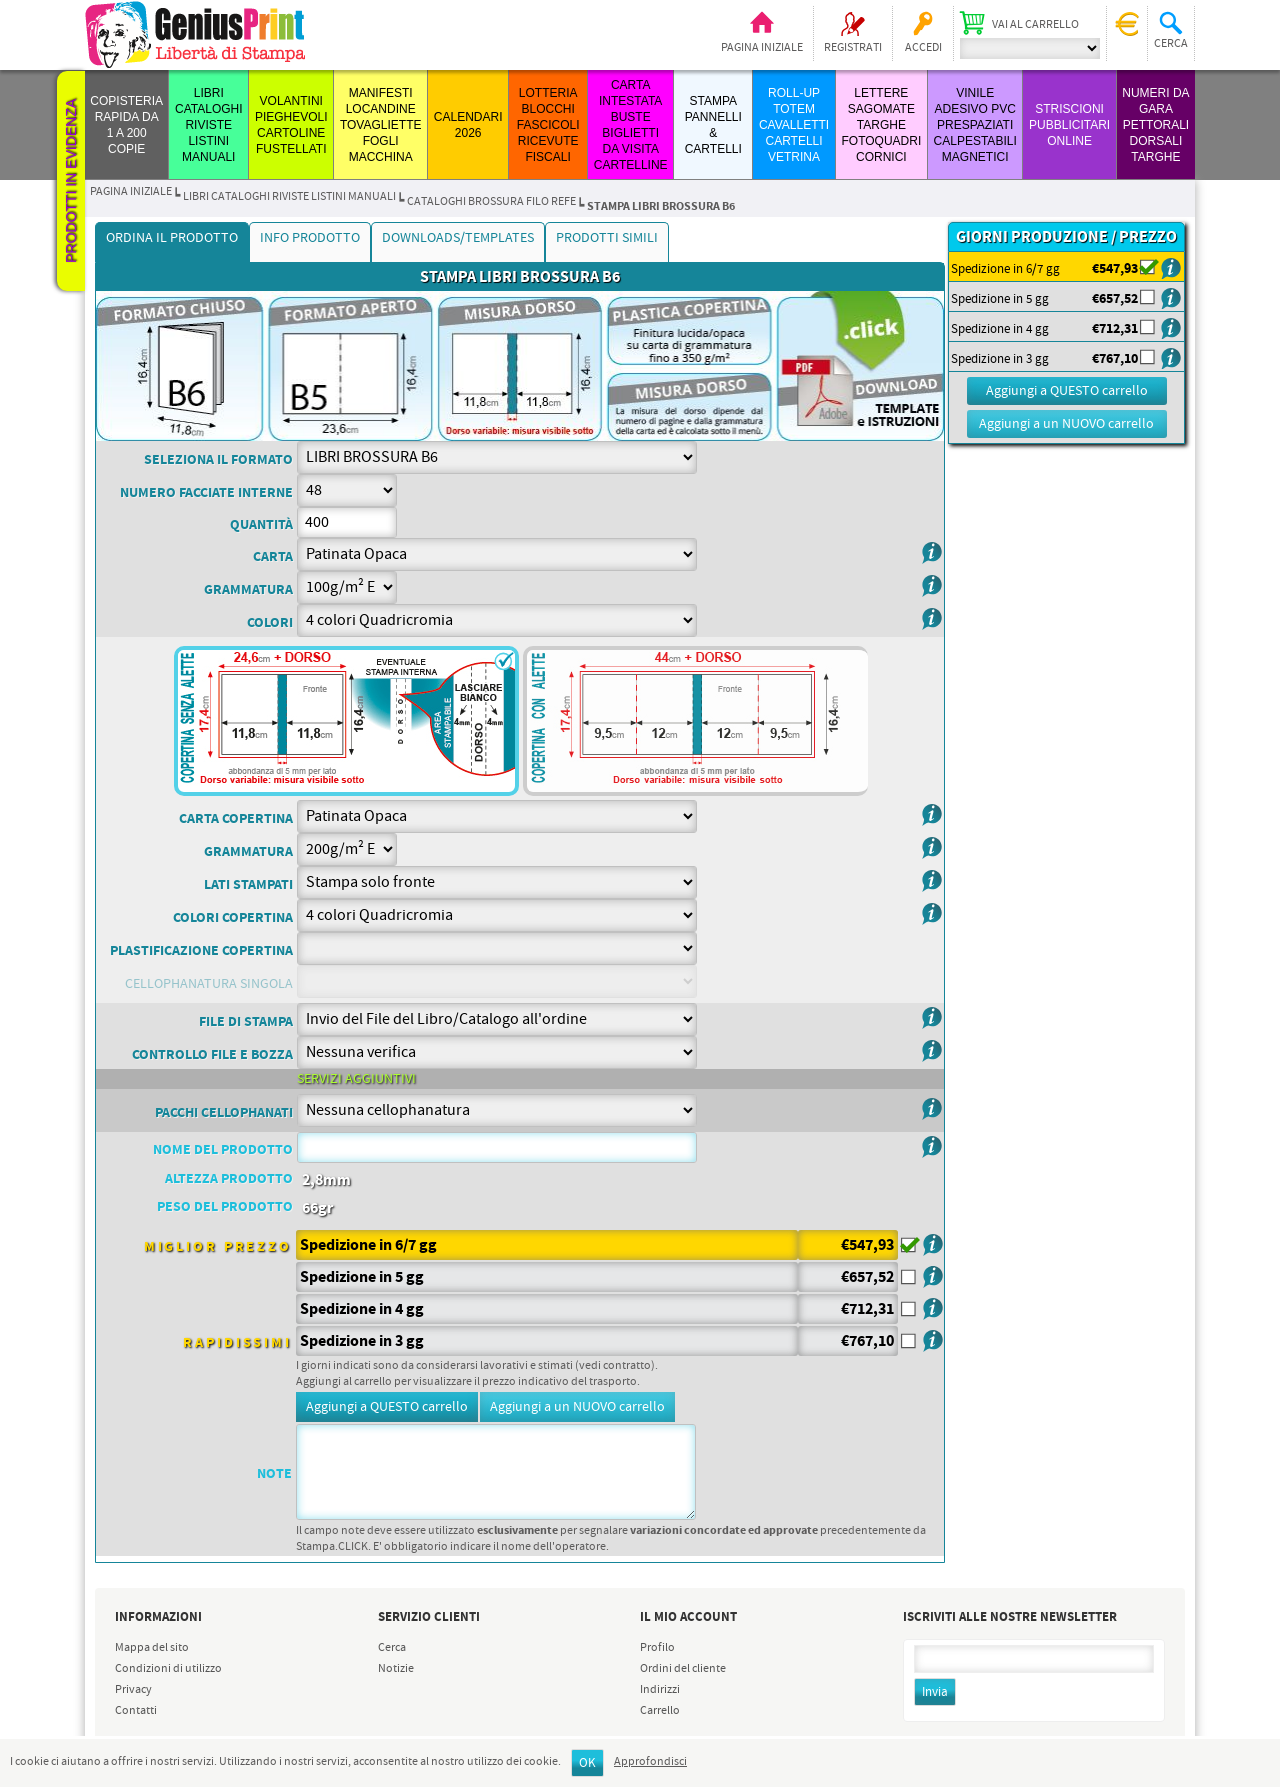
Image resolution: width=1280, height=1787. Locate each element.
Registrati (853, 48)
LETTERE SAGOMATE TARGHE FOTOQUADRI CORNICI (881, 125)
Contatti (136, 1711)
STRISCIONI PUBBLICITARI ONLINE (1069, 125)
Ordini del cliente (683, 1669)
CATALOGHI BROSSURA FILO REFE (491, 202)
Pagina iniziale (762, 48)
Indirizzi (660, 1690)
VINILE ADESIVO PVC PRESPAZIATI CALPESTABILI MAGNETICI (975, 125)
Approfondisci (650, 1762)
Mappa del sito (152, 1648)
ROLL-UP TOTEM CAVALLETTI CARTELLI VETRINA (794, 125)
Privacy (133, 1690)
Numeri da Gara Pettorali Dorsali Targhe (1155, 125)
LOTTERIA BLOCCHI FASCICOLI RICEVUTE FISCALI (548, 125)
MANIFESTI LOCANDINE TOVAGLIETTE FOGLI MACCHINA (381, 125)
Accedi (923, 48)
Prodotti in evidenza (71, 181)
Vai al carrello (1035, 25)
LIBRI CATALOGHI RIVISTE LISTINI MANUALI (209, 125)
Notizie (396, 1669)
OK (587, 1763)
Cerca (392, 1648)
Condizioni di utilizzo (168, 1669)
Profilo (657, 1648)
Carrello (660, 1711)
